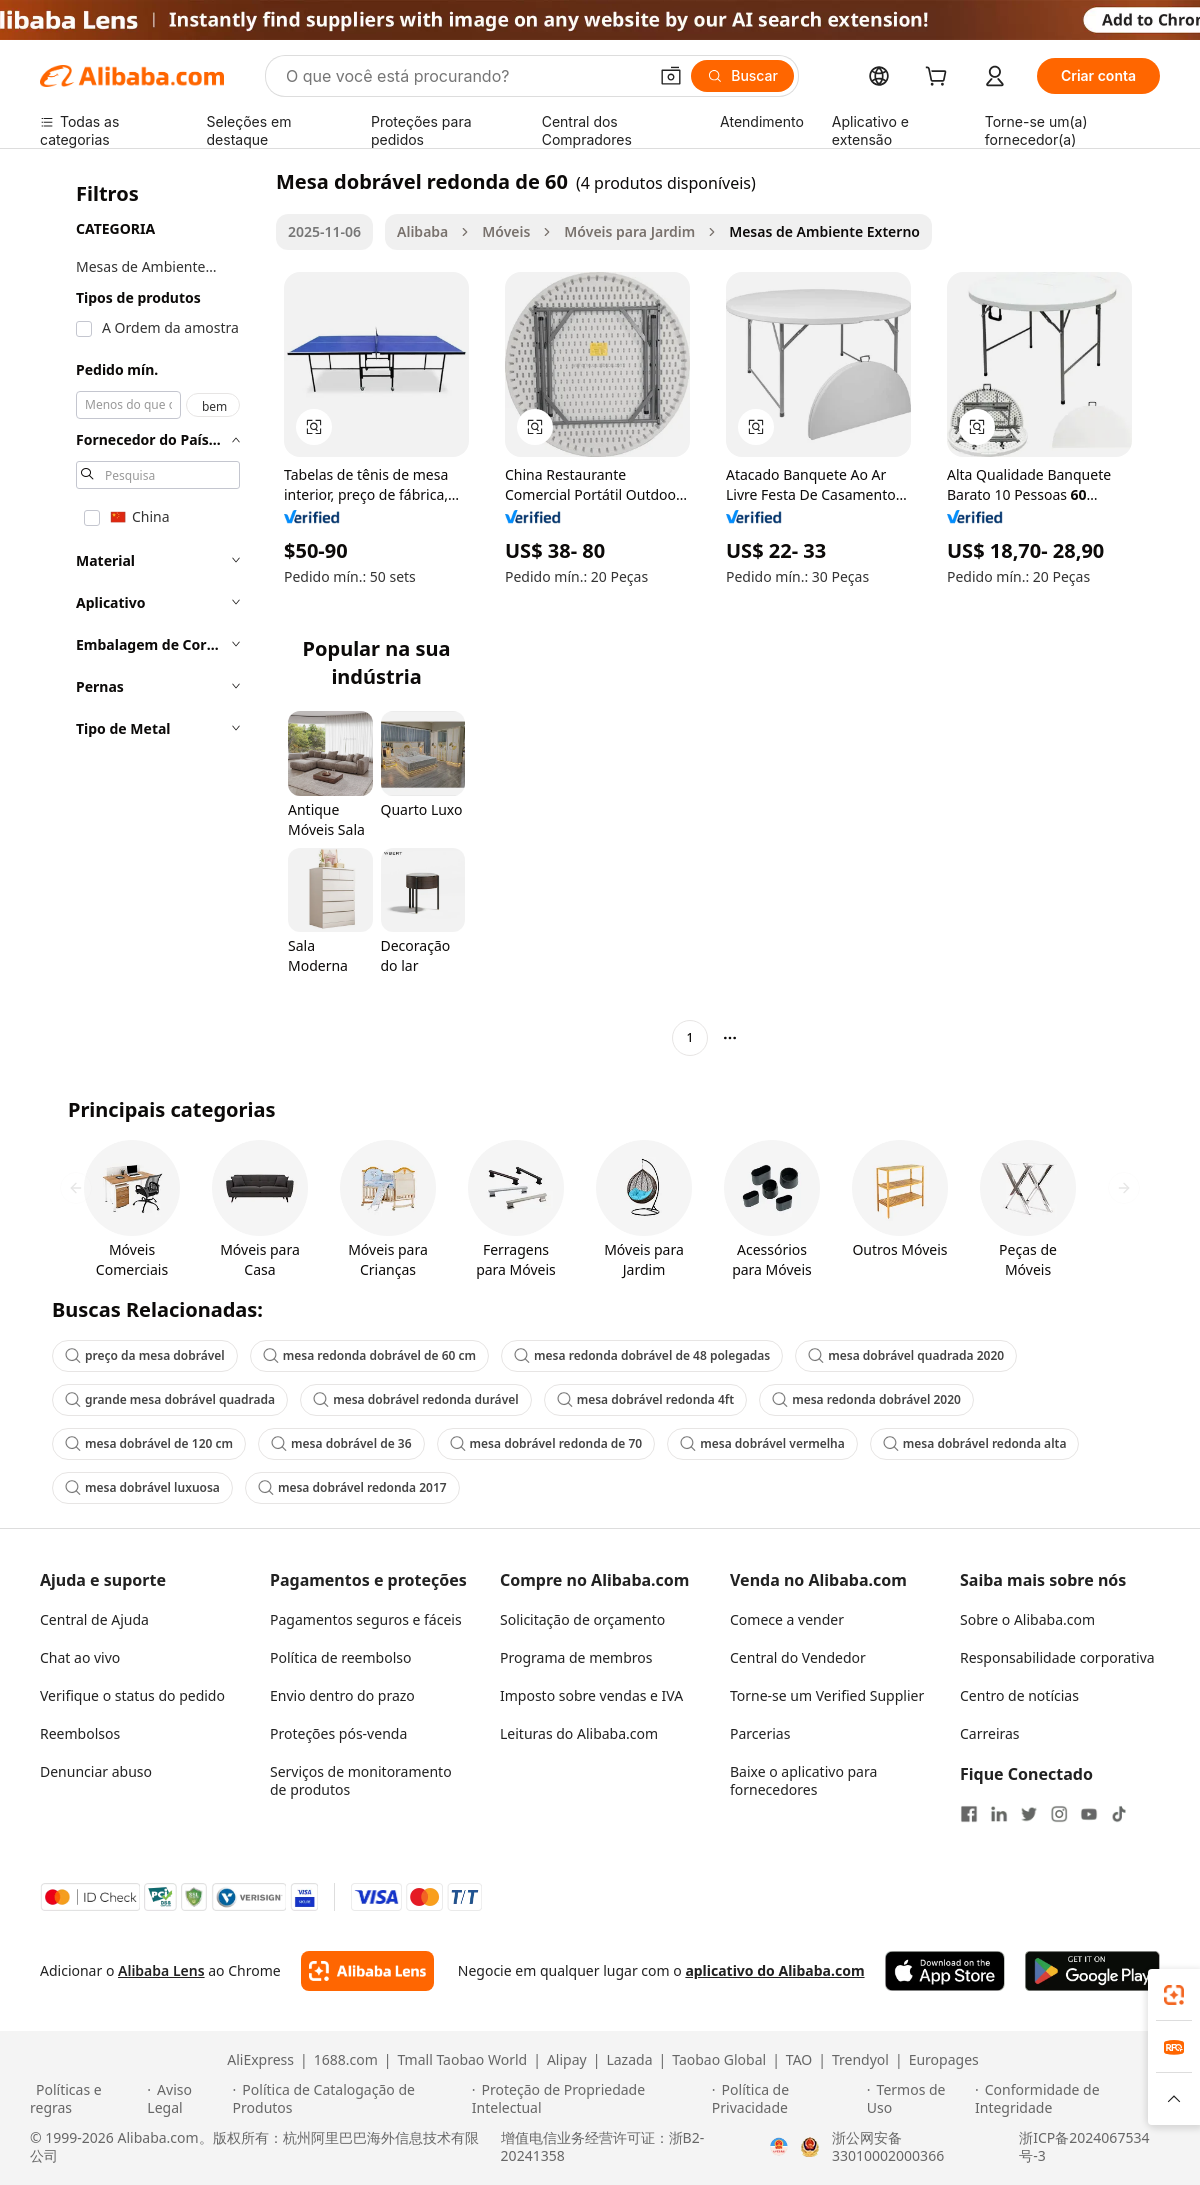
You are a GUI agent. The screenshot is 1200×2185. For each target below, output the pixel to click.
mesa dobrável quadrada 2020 (906, 1355)
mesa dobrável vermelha (762, 1443)
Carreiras (990, 1733)
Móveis (506, 231)
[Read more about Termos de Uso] (918, 2099)
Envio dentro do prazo (342, 1695)
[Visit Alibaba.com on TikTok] (1119, 1814)
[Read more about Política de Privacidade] (786, 2099)
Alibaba (422, 231)
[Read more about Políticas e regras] (85, 2099)
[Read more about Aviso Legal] (186, 2099)
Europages (944, 2060)
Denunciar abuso (96, 1771)
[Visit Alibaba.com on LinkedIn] (999, 1814)
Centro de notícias (1019, 1695)
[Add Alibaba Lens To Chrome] (367, 1971)
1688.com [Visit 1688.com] (346, 2060)
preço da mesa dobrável (145, 1355)
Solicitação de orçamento (582, 1619)
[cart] (940, 78)
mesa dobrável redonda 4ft (646, 1399)
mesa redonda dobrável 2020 (866, 1399)
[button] (671, 76)
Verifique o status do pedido (132, 1695)
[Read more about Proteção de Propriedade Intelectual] (589, 2099)
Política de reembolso (340, 1657)
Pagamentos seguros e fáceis (366, 1619)
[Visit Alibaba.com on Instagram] (1059, 1814)
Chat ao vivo (80, 1657)
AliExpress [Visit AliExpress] (260, 2060)
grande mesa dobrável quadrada (170, 1399)
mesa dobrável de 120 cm (149, 1443)
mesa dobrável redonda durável (415, 1399)
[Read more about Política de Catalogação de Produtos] (349, 2099)
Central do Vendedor (798, 1657)
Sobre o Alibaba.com (1027, 1619)
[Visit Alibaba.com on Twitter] (1029, 1814)
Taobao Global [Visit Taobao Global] (719, 2060)
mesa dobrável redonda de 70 (546, 1443)
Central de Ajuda (94, 1619)
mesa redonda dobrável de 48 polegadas (642, 1355)
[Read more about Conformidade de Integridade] (1072, 2099)
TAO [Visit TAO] (799, 2060)
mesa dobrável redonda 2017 (352, 1487)
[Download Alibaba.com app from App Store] (945, 1971)
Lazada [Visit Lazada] (629, 2060)
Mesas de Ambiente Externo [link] (824, 231)
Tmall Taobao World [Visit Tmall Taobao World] (463, 2060)
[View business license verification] (779, 2147)
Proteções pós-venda (338, 1733)
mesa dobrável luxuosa (142, 1487)
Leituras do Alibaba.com (579, 1733)
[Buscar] (742, 76)
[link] (1174, 1995)
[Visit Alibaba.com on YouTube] (1089, 1814)
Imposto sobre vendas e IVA (591, 1695)
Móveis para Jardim (629, 231)
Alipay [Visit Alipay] (567, 2060)
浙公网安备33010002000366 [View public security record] (888, 2147)
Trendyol (860, 2060)
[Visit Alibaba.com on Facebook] (969, 1814)
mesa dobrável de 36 (341, 1443)
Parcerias (760, 1733)
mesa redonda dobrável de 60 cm (369, 1355)
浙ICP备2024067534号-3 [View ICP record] (1084, 2147)
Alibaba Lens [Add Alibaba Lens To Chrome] (161, 1970)
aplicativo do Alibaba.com (774, 1970)
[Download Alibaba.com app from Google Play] (1092, 1971)
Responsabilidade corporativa (1057, 1657)
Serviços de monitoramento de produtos (361, 1780)
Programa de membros (576, 1657)
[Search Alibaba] (464, 76)
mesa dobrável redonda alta (975, 1443)
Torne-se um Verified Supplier (827, 1695)
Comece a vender (787, 1619)
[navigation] (152, 612)
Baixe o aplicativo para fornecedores (803, 1780)
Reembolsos (80, 1733)
